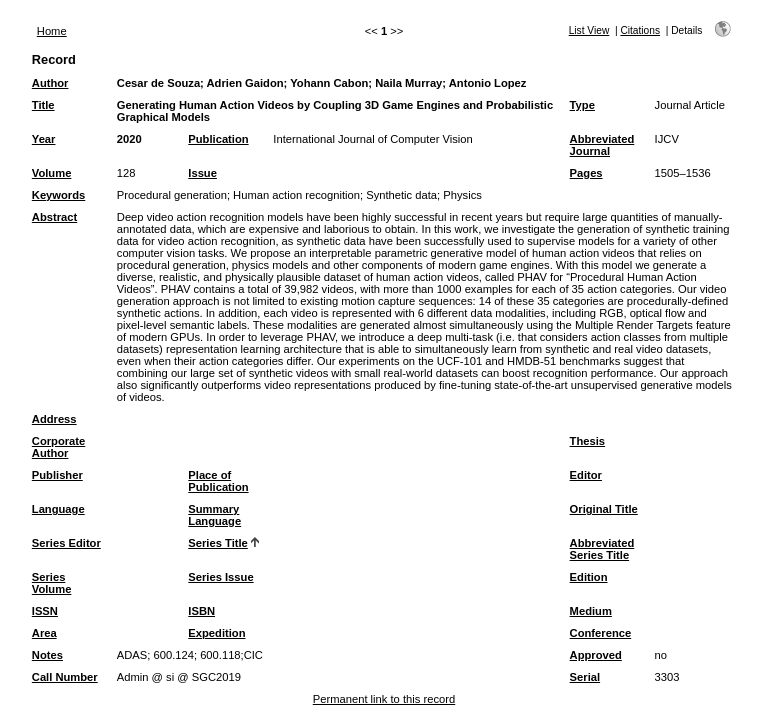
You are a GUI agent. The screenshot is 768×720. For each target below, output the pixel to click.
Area (44, 633)
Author (50, 83)
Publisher (57, 475)
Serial (585, 677)
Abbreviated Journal (602, 145)
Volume (52, 173)
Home (52, 31)
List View (589, 30)
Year (44, 139)
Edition (589, 577)
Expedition (216, 633)
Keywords (58, 195)
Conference (601, 633)
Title (43, 105)
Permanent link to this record (384, 699)
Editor (586, 475)
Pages (586, 173)
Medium (591, 611)
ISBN (201, 611)
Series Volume (52, 583)
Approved (596, 655)
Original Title (604, 509)
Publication (218, 139)
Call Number (65, 677)
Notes (47, 655)
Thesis (587, 441)
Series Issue (220, 577)
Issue (202, 173)
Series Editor (66, 543)
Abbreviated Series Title (602, 549)
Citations (640, 30)
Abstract (54, 217)
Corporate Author (58, 447)
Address (54, 419)
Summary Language (214, 515)
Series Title (218, 543)
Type (582, 105)
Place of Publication (218, 481)
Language (58, 509)
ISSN (45, 611)
